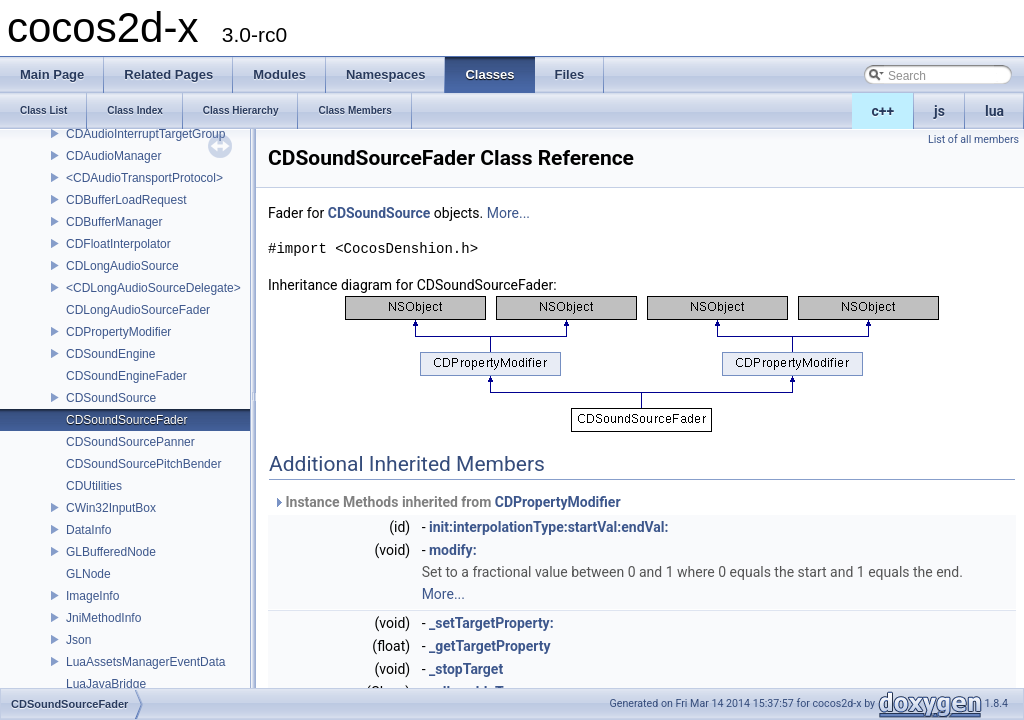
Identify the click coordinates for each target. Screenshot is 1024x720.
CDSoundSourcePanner (130, 442)
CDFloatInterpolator (118, 244)
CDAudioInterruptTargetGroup (145, 134)
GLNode (88, 574)
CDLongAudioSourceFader (138, 310)
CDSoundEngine (110, 354)
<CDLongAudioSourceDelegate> (153, 288)
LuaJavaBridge (106, 684)
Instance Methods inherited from (447, 502)
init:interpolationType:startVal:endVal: (549, 527)
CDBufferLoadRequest (126, 200)
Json (78, 640)
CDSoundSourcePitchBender (143, 464)
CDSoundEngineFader (126, 376)
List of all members (973, 139)
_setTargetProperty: (491, 623)
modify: (453, 550)
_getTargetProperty (490, 646)
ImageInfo (92, 596)
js (939, 111)
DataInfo (88, 530)
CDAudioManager (113, 156)
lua (994, 111)
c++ (883, 111)
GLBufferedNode (111, 552)
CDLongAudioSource (122, 266)
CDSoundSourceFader (126, 420)
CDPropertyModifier (118, 332)
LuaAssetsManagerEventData (145, 662)
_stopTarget (466, 669)
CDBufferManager (114, 222)
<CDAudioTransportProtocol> (144, 178)
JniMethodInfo (103, 618)
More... (508, 213)
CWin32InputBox (111, 508)
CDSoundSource (111, 398)
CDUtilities (94, 486)
